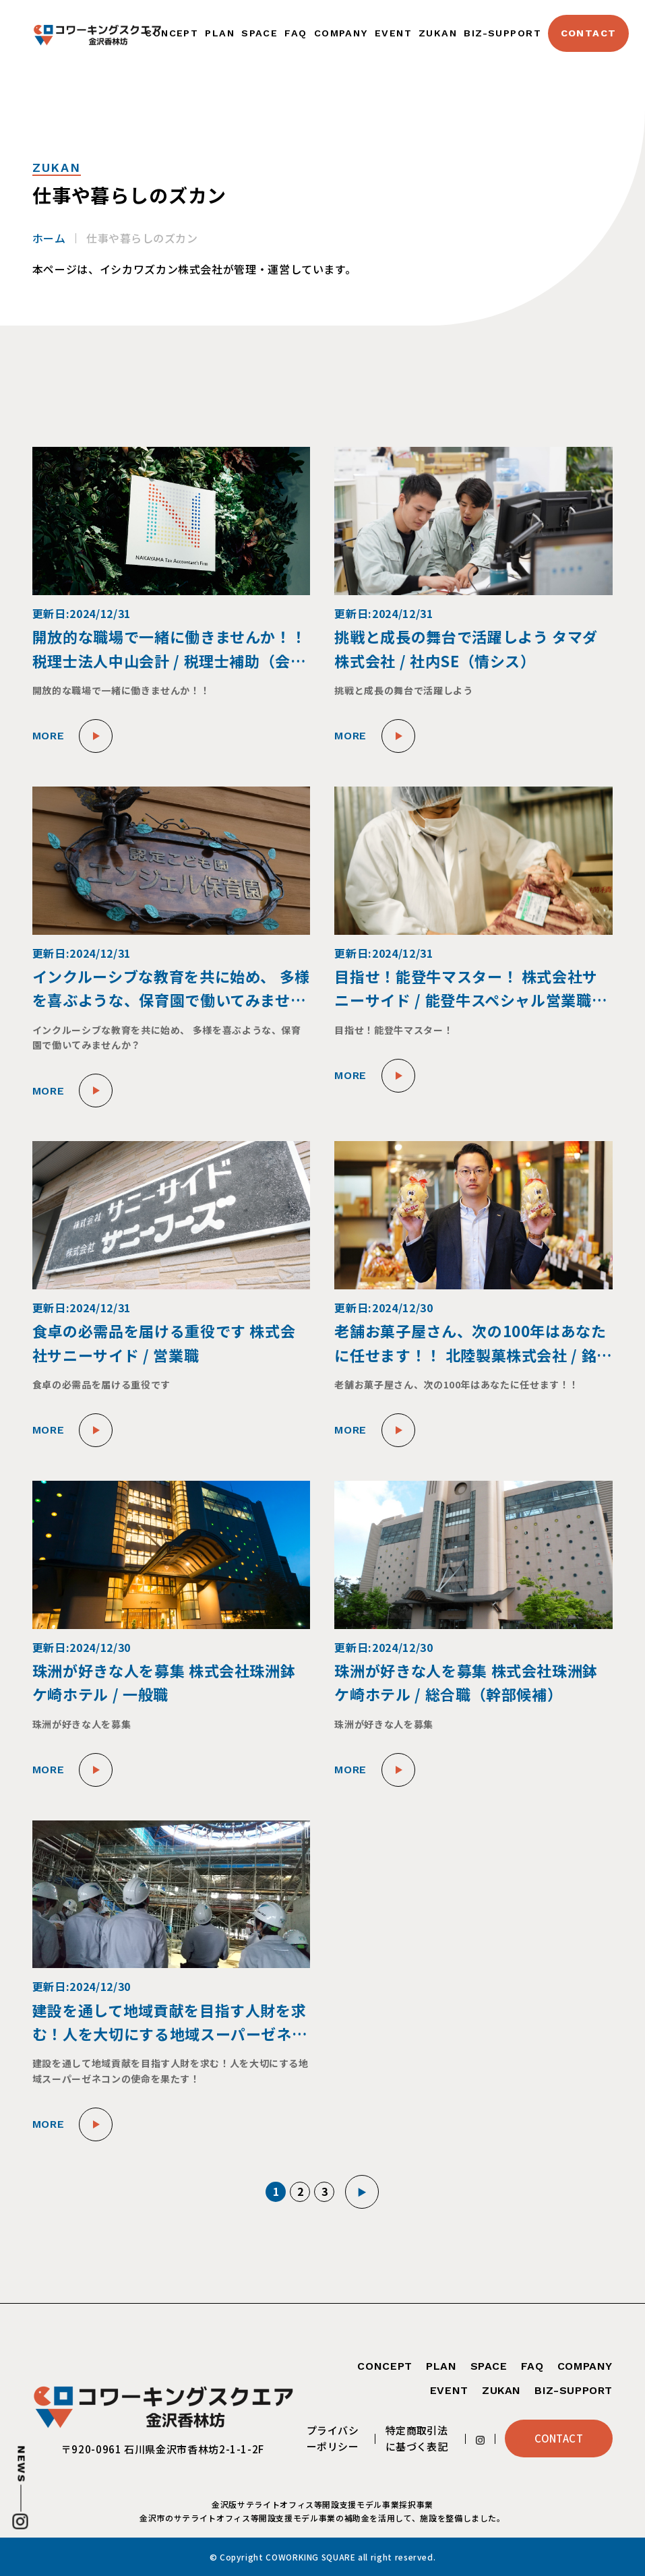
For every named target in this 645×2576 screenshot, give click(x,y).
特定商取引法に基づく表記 (417, 2438)
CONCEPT (171, 33)
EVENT (393, 33)
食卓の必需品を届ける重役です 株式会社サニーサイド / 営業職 (164, 1342)
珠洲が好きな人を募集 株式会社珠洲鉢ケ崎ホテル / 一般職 (164, 1682)
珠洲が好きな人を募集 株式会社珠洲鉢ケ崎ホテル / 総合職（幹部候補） (466, 1682)
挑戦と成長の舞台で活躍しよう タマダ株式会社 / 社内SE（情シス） (466, 648)
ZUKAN (438, 33)
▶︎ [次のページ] (362, 2192)
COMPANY (341, 33)
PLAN (220, 33)
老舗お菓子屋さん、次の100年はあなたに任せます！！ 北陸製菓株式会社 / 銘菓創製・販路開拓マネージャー (472, 1343)
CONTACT (589, 33)
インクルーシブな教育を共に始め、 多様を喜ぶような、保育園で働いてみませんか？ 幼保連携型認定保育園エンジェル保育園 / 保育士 (171, 988)
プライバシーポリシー (333, 2438)
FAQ (295, 33)
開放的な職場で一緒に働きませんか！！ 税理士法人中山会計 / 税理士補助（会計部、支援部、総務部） (169, 648)
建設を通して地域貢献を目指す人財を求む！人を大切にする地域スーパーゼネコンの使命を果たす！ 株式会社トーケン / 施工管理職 (169, 2022)
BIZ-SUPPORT (502, 33)
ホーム (48, 238)
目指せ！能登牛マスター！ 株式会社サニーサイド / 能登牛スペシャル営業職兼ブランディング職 (470, 988)
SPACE (259, 33)
